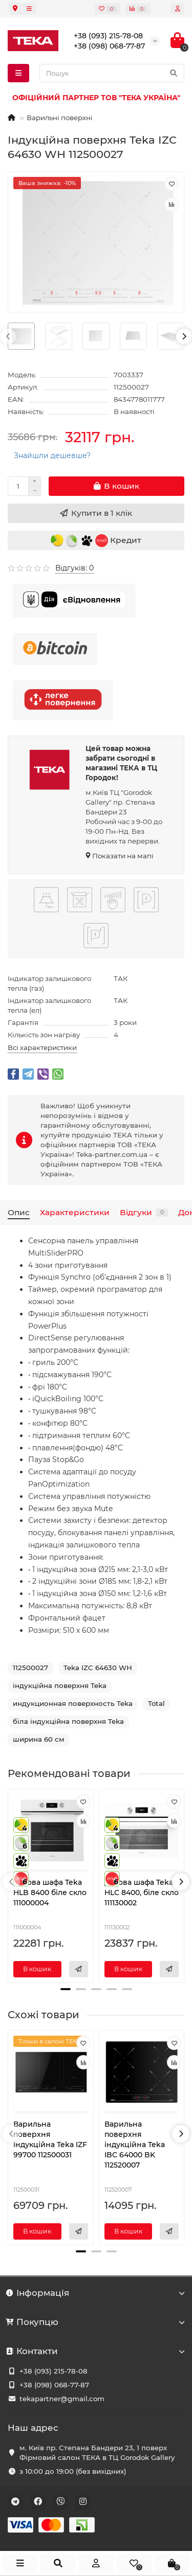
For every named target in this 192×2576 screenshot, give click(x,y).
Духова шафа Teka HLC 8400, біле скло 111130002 (141, 1892)
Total (156, 1703)
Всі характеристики (42, 1047)
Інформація (96, 2293)
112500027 (30, 1667)
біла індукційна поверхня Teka (68, 1721)
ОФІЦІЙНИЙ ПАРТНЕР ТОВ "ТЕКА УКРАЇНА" (96, 97)
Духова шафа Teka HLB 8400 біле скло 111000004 (50, 1892)
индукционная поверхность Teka (73, 1703)
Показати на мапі (123, 856)
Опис (19, 1212)
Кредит (96, 541)
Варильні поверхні (60, 117)
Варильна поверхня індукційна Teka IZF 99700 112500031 (50, 2139)
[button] (65, 1989)
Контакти (96, 2351)
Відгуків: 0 (74, 568)
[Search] (111, 73)
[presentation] (8, 336)
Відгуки (144, 1212)
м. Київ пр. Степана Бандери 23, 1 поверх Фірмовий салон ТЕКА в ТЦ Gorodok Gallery (97, 2452)
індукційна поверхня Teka (59, 1685)
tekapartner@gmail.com (61, 2399)
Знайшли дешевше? (52, 455)
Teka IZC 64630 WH (97, 1667)
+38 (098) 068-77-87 (54, 2385)
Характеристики (75, 1212)
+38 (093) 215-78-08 (53, 2371)
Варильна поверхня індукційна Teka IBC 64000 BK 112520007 (134, 2144)
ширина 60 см (39, 1739)
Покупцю (96, 2322)
